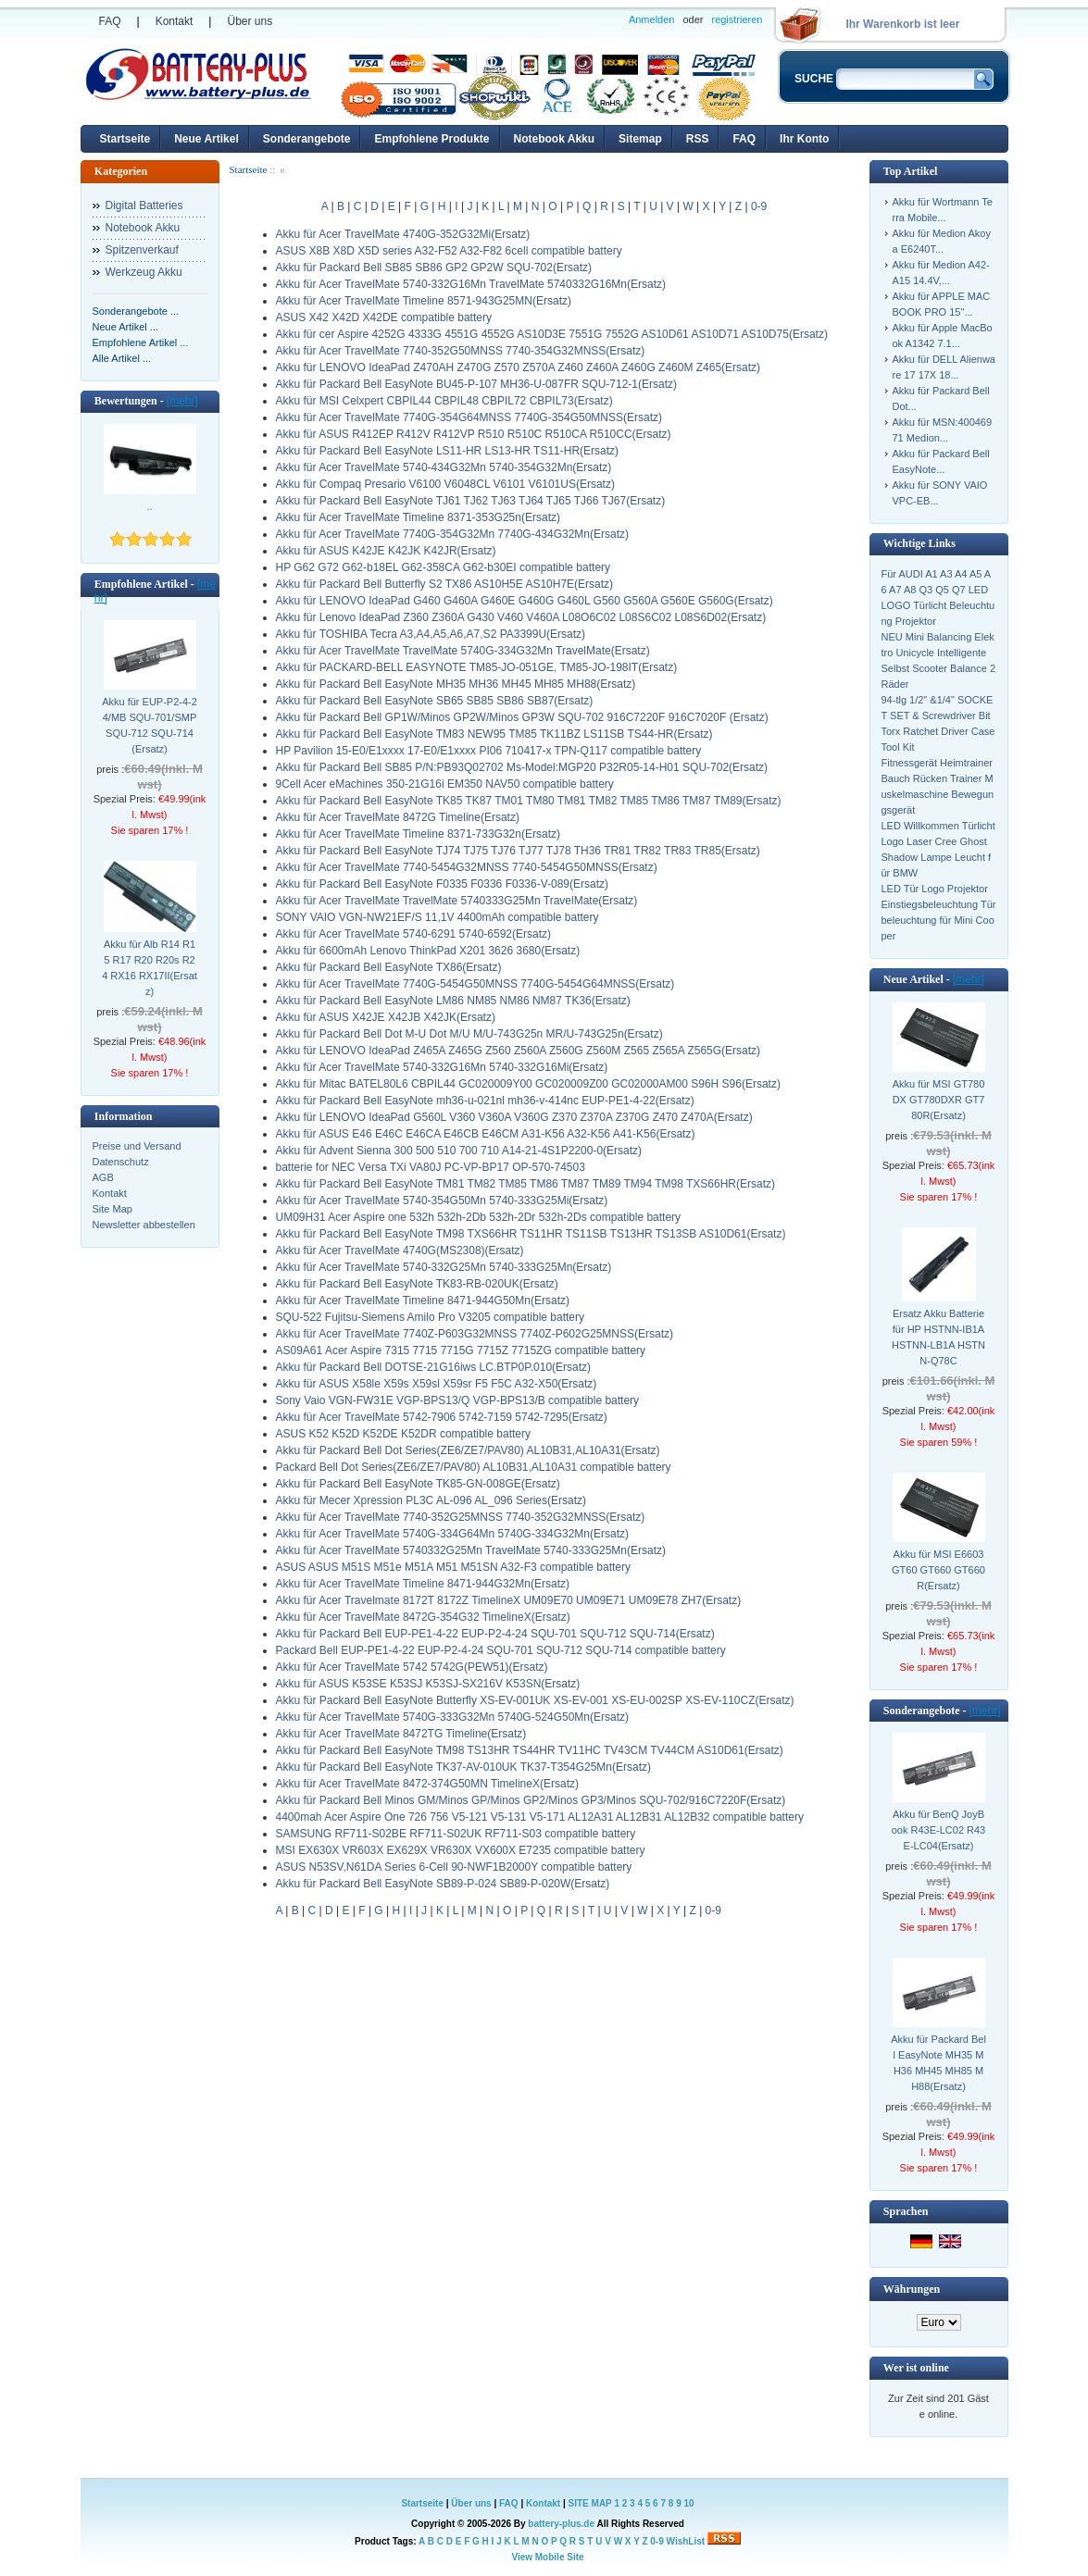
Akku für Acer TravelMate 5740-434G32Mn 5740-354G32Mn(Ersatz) (444, 467)
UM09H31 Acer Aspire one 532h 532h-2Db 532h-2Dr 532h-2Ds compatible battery (479, 1217)
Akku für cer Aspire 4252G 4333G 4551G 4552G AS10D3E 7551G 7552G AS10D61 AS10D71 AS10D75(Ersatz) (552, 334)
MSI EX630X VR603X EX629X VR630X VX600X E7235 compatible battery (460, 1850)
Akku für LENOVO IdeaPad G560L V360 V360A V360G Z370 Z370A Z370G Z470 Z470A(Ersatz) (514, 1117)
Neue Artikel (206, 138)
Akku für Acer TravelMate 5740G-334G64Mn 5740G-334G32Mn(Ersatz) (453, 1533)
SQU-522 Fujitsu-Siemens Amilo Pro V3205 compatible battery (430, 1317)
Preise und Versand (137, 1145)
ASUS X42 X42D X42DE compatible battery (384, 317)
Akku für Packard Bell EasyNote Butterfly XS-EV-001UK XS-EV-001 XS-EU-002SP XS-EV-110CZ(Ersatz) (535, 1700)
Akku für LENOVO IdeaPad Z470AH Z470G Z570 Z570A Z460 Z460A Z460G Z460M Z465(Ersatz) (518, 367)
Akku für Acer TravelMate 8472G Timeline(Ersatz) (397, 817)
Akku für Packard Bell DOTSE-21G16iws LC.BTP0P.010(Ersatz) (434, 1367)
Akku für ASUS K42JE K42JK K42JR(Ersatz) (386, 550)
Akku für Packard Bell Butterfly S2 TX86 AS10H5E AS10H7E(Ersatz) (445, 584)
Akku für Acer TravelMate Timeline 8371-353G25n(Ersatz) (418, 517)
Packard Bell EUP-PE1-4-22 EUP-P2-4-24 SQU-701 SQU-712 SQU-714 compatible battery (501, 1650)
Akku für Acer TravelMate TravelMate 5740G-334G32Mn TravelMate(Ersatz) (463, 650)
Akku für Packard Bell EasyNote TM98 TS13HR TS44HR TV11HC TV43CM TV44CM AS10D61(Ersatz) (529, 1750)
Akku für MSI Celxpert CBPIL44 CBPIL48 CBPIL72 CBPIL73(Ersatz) (444, 400)
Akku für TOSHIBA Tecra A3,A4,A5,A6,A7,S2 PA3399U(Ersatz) (431, 634)
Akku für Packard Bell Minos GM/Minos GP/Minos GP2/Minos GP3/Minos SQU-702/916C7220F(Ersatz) (531, 1800)
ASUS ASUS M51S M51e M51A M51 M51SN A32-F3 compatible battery (454, 1567)
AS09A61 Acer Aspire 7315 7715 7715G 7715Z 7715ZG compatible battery (461, 1350)
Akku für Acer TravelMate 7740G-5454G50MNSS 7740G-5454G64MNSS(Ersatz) (475, 983)
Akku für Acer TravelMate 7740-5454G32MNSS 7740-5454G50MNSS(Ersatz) (466, 867)
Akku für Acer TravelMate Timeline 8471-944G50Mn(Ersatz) (422, 1300)
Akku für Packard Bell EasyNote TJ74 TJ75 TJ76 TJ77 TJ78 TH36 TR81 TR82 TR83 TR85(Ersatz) (518, 850)
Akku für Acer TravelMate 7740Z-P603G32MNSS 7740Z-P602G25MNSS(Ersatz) (475, 1333)
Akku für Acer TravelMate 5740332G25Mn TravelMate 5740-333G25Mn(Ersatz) (471, 1550)
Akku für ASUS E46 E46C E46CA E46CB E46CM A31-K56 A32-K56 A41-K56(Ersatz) (485, 1133)
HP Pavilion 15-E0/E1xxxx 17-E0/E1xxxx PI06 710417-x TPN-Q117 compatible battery (489, 750)
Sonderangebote (307, 138)
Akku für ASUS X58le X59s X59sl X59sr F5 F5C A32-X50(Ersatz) (436, 1383)
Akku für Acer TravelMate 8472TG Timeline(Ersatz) (401, 1733)
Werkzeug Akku (144, 272)
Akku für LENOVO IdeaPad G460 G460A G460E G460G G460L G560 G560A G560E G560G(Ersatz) (524, 600)
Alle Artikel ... (122, 358)
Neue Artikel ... (126, 326)
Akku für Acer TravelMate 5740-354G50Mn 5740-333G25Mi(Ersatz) (442, 1200)
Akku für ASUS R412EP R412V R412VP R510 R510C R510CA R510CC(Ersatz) (473, 434)
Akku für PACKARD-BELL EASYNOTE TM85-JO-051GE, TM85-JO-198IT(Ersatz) (477, 667)
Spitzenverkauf (142, 249)
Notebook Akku (554, 138)
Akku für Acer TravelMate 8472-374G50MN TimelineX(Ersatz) (427, 1783)
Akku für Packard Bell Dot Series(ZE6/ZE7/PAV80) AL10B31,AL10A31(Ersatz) (468, 1450)
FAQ (110, 21)
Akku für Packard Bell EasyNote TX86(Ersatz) (389, 967)
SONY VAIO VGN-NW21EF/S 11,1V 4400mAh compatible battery (437, 917)
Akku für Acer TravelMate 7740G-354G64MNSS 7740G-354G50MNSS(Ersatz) (469, 417)
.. (149, 506)
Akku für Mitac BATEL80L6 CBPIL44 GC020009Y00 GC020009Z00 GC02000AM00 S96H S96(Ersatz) (528, 1083)
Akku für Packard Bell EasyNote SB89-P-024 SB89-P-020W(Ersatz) (443, 1883)
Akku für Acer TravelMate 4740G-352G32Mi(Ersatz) (403, 234)
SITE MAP (590, 2503)
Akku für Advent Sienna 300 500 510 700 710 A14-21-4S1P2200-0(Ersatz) (459, 1150)
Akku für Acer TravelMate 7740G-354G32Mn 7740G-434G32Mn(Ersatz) (453, 534)
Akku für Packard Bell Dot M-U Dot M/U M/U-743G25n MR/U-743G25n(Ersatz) (469, 1033)
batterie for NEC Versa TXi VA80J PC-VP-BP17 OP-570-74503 (430, 1167)
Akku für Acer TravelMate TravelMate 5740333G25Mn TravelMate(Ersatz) (457, 900)
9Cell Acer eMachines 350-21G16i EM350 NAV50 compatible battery (445, 784)
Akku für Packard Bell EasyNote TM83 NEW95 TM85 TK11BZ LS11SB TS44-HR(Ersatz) (494, 734)
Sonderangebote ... (136, 311)
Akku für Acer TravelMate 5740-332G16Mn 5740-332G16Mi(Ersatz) (442, 1067)
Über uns (249, 21)
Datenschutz (121, 1161)
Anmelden (652, 19)
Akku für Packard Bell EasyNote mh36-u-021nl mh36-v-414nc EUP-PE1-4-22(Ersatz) (485, 1100)
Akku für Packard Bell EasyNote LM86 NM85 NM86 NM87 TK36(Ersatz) (453, 1000)
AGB (103, 1177)
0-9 (759, 206)
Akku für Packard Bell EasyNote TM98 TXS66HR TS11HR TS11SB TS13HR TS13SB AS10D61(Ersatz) (531, 1233)
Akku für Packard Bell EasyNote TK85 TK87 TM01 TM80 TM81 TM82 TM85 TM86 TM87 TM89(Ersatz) (529, 800)
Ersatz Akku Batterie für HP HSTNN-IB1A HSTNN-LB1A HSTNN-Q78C (938, 1337)
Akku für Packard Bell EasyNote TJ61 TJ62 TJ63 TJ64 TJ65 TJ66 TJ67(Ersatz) (471, 500)
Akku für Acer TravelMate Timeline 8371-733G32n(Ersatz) (418, 834)
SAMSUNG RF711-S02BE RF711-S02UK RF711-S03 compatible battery (456, 1833)
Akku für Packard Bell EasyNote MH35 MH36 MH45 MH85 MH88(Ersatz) (456, 684)
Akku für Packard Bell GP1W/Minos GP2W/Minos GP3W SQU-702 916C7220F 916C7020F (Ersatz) (522, 717)
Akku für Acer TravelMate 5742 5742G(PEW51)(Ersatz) (412, 1667)
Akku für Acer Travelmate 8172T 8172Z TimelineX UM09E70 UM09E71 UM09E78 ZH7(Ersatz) (509, 1600)
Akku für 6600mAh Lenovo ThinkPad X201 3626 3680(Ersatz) (428, 950)
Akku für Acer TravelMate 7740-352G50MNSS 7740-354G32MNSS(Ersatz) (460, 350)
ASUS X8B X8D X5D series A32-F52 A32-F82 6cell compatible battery (449, 250)
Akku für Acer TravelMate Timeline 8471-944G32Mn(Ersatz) (422, 1583)
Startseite (125, 138)
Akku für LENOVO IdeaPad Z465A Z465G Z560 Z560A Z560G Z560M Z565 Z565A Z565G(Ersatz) (518, 1050)
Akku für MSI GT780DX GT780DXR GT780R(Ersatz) (939, 1099)
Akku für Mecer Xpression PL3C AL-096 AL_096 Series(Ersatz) (431, 1500)
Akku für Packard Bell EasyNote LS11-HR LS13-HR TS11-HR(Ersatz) (447, 450)
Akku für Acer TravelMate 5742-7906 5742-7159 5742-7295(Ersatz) (441, 1417)
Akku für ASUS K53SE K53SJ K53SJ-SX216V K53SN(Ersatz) (428, 1683)
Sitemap (640, 138)
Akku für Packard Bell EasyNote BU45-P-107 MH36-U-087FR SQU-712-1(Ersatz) (477, 384)
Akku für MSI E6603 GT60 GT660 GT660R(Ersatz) (938, 1570)
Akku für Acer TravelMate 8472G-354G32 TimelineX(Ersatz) (423, 1617)
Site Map (112, 1208)
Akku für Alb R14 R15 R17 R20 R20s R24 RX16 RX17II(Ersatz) (149, 968)
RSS (697, 138)
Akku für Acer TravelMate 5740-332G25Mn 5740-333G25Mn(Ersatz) (444, 1267)
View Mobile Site (547, 2557)
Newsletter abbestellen (144, 1224)
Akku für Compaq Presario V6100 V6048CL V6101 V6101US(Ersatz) (445, 484)
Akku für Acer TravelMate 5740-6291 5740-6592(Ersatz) (414, 933)
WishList (686, 2541)
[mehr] (182, 400)
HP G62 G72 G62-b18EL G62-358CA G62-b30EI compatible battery (443, 567)
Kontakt (175, 21)
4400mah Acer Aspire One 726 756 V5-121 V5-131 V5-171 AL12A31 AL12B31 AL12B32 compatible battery (540, 1817)
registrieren (736, 19)
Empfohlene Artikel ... (141, 342)
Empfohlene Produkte (431, 138)
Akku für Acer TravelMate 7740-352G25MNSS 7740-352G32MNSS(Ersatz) (460, 1517)
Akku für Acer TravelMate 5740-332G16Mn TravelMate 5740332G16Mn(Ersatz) (471, 284)
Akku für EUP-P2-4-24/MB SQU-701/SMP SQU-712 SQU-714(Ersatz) (149, 725)
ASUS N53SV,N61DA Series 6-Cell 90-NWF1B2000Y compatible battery (454, 1866)
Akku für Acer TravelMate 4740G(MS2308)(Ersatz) (400, 1250)
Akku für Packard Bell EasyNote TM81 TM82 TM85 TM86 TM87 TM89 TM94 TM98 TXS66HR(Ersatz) (526, 1183)
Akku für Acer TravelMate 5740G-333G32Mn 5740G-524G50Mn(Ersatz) (453, 1717)
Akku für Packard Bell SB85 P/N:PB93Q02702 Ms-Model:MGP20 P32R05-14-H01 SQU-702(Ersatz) (522, 767)
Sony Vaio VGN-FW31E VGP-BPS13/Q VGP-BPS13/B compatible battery (458, 1400)
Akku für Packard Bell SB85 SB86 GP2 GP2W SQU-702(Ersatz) (434, 267)
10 (688, 2503)
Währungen (911, 2289)
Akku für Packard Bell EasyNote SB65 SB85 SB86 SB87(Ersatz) (435, 700)
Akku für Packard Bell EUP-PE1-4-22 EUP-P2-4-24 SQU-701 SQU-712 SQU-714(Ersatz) (495, 1633)
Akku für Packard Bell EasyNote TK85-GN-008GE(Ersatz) (418, 1483)
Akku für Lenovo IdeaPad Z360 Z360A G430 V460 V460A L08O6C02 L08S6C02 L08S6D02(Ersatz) (521, 617)
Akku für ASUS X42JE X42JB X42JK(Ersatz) (385, 1017)
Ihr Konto (804, 138)
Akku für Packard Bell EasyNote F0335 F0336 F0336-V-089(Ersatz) (442, 883)
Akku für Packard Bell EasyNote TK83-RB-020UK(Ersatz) (417, 1283)
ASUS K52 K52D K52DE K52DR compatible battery (403, 1433)
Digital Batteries (144, 205)
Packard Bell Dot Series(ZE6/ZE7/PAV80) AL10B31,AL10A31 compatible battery (473, 1467)
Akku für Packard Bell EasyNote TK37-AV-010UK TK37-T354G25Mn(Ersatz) (464, 1767)
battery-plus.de (561, 2524)
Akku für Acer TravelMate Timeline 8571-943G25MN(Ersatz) (423, 300)
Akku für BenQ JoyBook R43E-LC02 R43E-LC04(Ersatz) (939, 1830)
